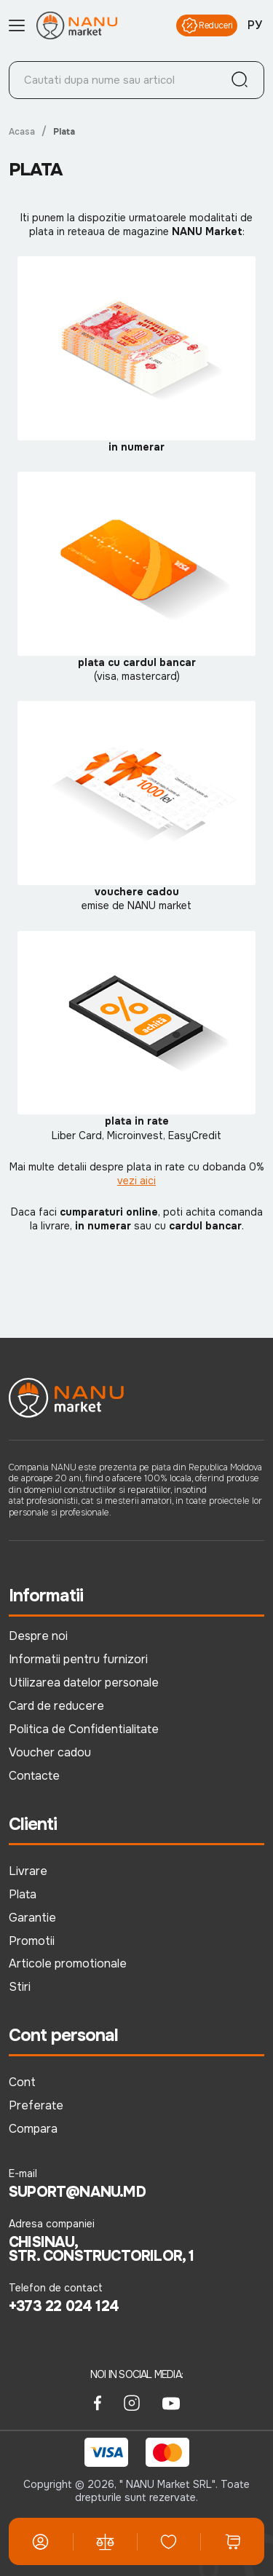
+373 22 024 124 (64, 2306)
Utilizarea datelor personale (84, 1682)
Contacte (34, 1775)
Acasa (22, 132)
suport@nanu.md (77, 2192)
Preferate (36, 2105)
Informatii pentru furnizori (78, 1659)
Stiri (20, 1986)
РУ (255, 25)
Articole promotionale (68, 1963)
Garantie (32, 1917)
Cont (22, 2082)
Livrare (28, 1871)
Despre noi (38, 1636)
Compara (33, 2128)
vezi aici (136, 1180)
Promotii (32, 1941)
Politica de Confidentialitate (84, 1729)
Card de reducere (56, 1705)
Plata (22, 1894)
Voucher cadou (50, 1752)
